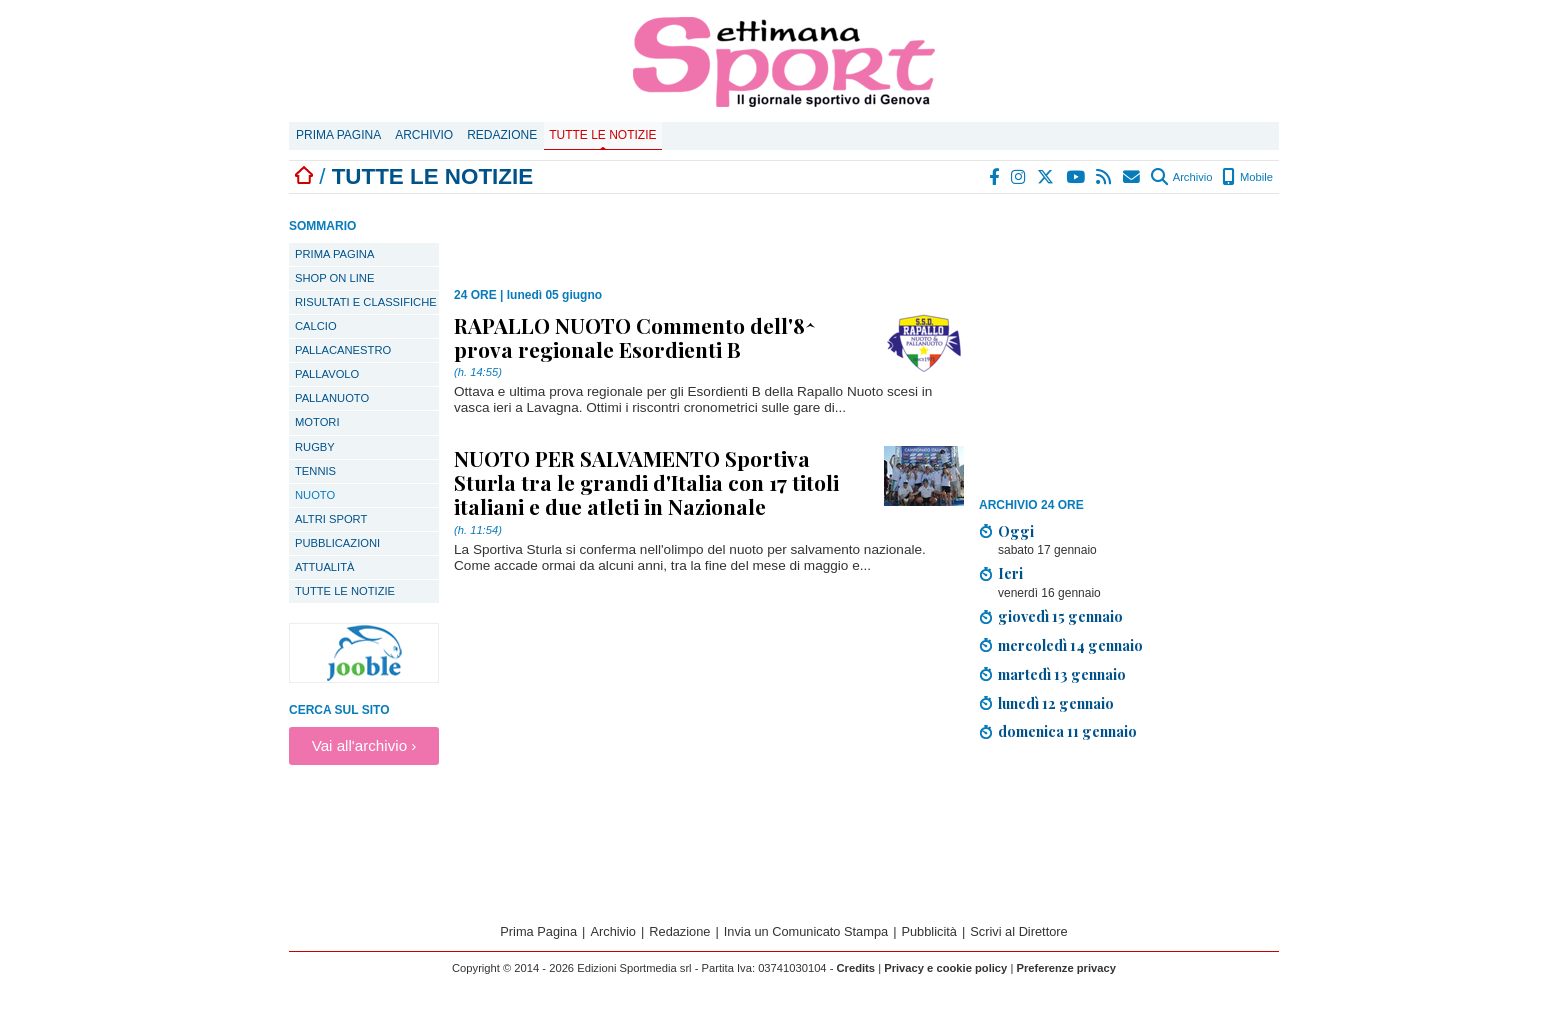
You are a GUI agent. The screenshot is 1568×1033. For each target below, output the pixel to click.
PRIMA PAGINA (334, 254)
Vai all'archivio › (364, 745)
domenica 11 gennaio (1067, 731)
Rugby (315, 447)
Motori (317, 422)
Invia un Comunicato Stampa (806, 931)
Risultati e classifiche (366, 302)
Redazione (502, 135)
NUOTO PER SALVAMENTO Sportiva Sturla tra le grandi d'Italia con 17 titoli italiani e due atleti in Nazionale (646, 482)
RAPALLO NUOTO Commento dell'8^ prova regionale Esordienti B (635, 337)
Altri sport (331, 519)
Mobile (1247, 177)
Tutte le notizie (602, 135)
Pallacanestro (343, 350)
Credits (856, 968)
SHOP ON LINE (334, 278)
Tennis (315, 471)
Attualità (324, 567)
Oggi (1016, 531)
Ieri (1010, 573)
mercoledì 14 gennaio (1070, 645)
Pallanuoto (332, 398)
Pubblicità (929, 931)
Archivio (424, 135)
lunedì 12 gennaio (1056, 703)
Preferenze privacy (1066, 968)
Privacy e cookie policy (945, 968)
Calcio (316, 326)
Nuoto (315, 495)
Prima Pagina (338, 135)
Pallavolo (327, 374)
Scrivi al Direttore (1018, 931)
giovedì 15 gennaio (1060, 616)
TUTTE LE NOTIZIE (345, 591)
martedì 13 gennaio (1062, 674)
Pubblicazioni (337, 543)
